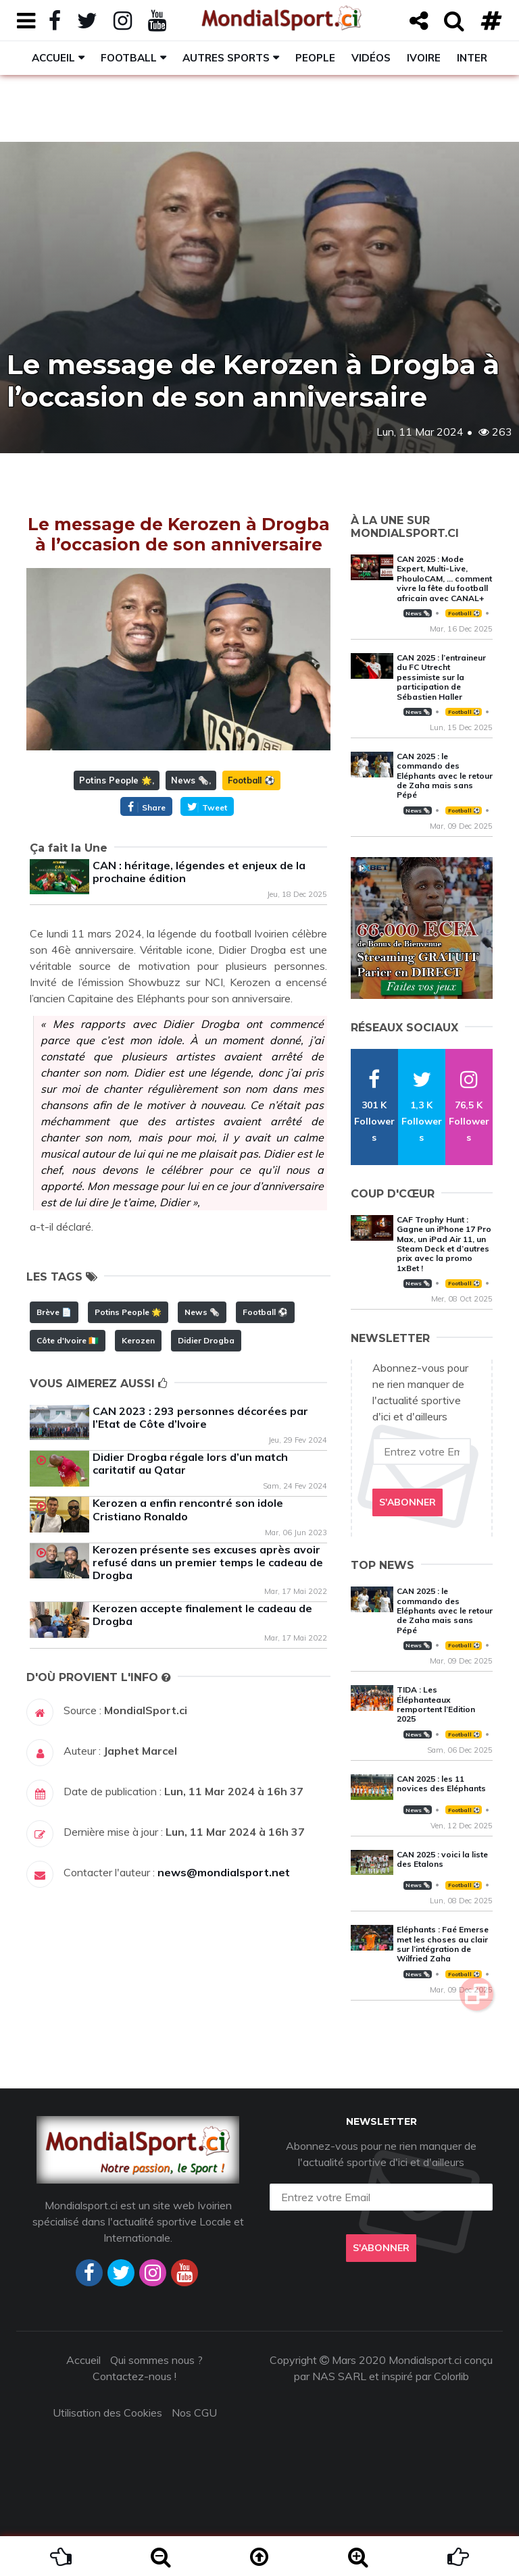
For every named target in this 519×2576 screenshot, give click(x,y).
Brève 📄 (54, 1312)
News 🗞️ (190, 780)
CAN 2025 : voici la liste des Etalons (442, 1859)
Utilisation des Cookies (107, 2412)
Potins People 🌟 (115, 780)
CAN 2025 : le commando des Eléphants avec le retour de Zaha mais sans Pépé (445, 775)
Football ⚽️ (251, 780)
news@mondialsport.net (223, 1872)
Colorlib (451, 2376)
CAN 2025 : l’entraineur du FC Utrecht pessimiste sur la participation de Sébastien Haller (441, 677)
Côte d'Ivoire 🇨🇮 (67, 1340)
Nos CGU (194, 2412)
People (315, 57)
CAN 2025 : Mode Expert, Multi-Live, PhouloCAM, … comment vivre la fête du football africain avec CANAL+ (444, 578)
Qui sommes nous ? (156, 2360)
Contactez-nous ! (134, 2376)
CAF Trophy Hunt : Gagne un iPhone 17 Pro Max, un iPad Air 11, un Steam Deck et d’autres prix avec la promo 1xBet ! (444, 1243)
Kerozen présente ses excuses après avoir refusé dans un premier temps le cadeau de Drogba (208, 1562)
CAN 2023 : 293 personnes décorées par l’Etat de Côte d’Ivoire (200, 1417)
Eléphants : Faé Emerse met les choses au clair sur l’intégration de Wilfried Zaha (443, 1943)
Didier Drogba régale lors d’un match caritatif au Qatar (190, 1463)
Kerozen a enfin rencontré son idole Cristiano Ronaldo (188, 1509)
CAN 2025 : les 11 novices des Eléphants (441, 1783)
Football (129, 57)
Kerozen (138, 1340)
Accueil (53, 57)
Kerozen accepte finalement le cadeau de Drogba (202, 1614)
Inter (472, 57)
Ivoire (424, 57)
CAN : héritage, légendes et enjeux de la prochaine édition (199, 871)
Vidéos (371, 57)
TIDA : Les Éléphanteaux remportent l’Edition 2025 (436, 1704)
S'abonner (407, 1502)
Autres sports (226, 57)
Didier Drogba (206, 1340)
